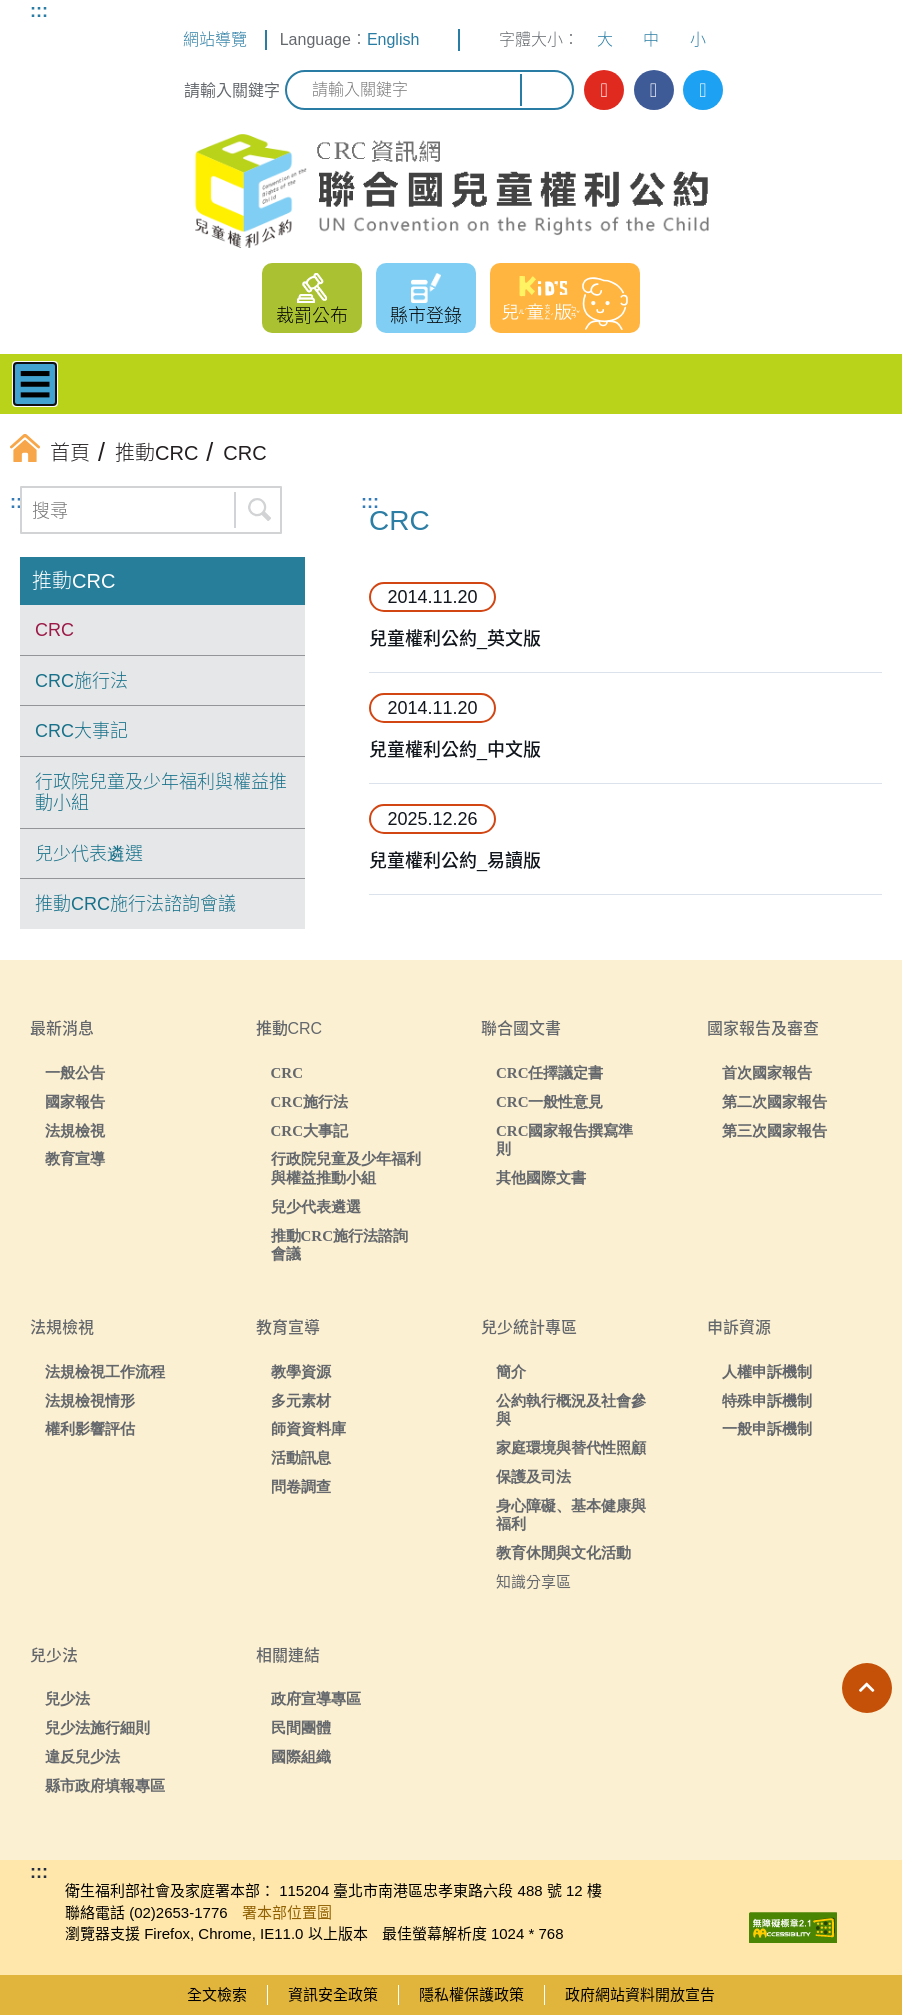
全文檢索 (217, 1994)
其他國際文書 (541, 1177)
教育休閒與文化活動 (563, 1552)
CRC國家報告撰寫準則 (565, 1140)
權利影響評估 (90, 1428)
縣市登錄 (426, 316)
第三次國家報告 (774, 1130)
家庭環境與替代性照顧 (571, 1447)
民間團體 (301, 1727)
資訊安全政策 (333, 1994)
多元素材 (301, 1400)
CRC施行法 (81, 681)
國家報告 (75, 1101)
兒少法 (67, 1698)
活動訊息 (301, 1457)
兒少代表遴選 (89, 854)
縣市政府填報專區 (105, 1785)
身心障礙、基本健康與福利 (571, 1515)
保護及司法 (533, 1476)
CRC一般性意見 (550, 1101)
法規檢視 (75, 1130)
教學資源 (301, 1371)
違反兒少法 (82, 1756)
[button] (867, 1688)
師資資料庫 (308, 1428)
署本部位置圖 (287, 1912)
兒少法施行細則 (97, 1727)
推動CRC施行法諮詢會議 (135, 904)
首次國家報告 (767, 1072)
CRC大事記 (81, 731)
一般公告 (75, 1072)
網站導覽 (215, 39)
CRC (54, 630)
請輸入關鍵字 (232, 90)
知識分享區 (533, 1581)
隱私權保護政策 (471, 1994)
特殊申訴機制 (767, 1400)
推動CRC (73, 581)
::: (39, 11)
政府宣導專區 (316, 1698)
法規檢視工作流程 (105, 1371)
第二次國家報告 (774, 1101)
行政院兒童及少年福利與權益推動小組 (161, 793)
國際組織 (301, 1756)
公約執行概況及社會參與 (571, 1410)
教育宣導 (75, 1158)
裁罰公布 (312, 316)
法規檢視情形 (90, 1400)
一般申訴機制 (767, 1428)
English (393, 39)
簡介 (511, 1371)
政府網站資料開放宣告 (640, 1994)
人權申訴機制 (767, 1371)
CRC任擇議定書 (550, 1072)
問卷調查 (301, 1486)
